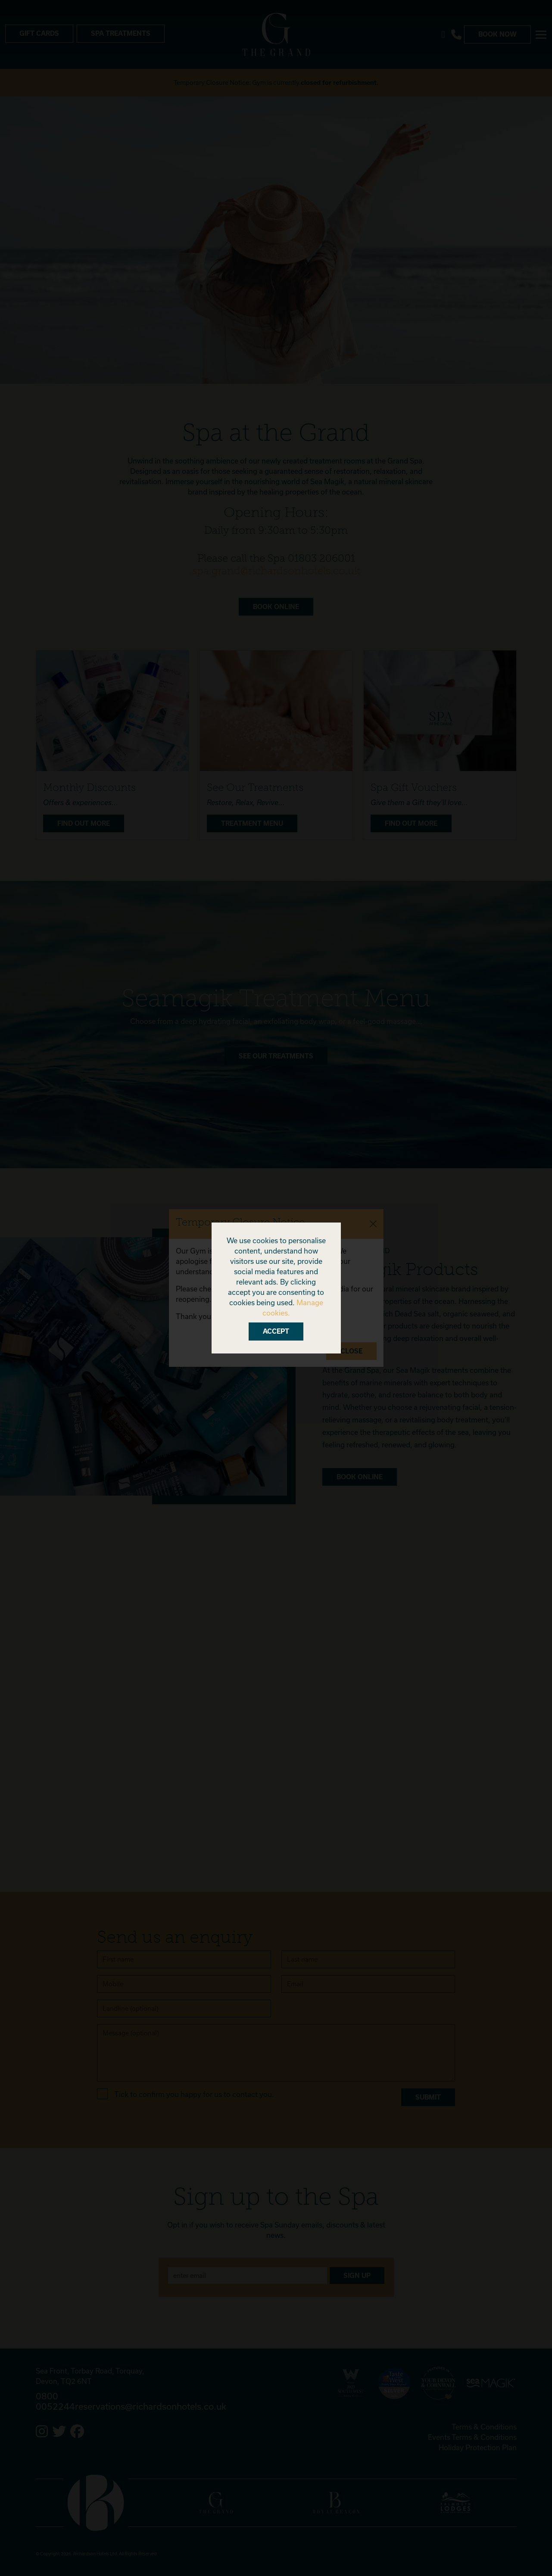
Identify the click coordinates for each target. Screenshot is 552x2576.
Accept (276, 1331)
